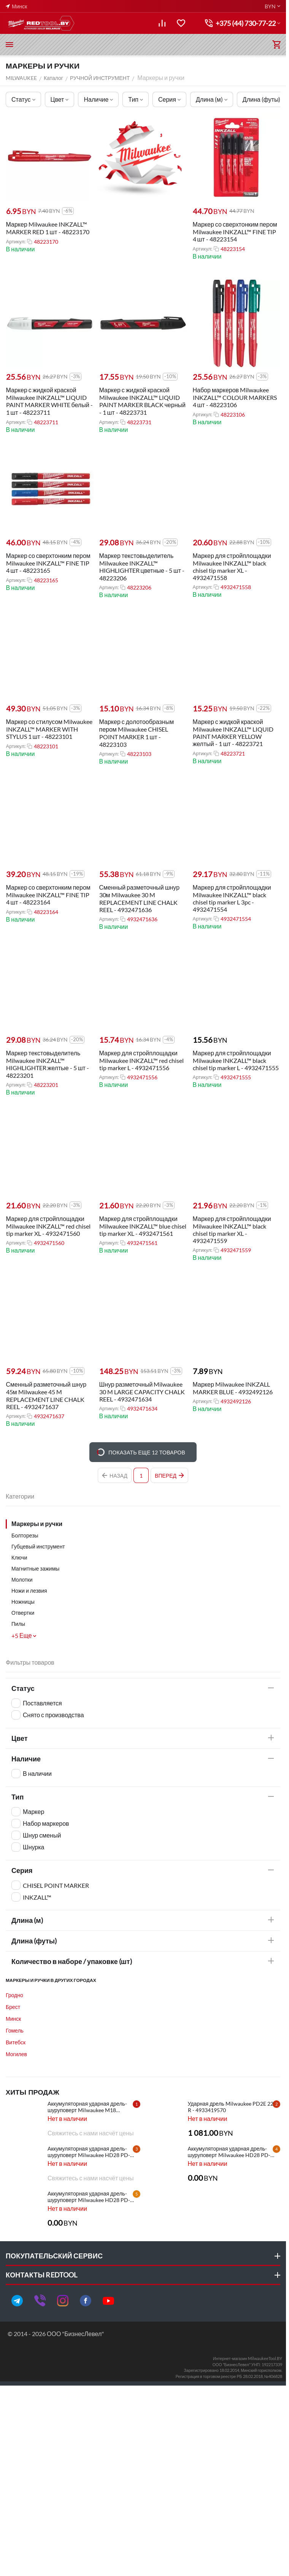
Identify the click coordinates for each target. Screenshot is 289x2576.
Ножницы (23, 1601)
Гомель (15, 2030)
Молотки (21, 1579)
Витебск (15, 2042)
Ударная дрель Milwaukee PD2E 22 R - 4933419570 (230, 2106)
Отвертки (22, 1612)
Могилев (16, 2054)
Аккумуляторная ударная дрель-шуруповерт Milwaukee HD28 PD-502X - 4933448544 (89, 2151)
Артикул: (15, 241)
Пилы (18, 1623)
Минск (13, 2018)
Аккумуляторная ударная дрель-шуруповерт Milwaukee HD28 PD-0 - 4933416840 (90, 2196)
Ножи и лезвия (29, 1590)
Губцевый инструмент (38, 1546)
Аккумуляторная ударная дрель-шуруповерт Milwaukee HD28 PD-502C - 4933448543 (229, 2151)
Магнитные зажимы (35, 1568)
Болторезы (24, 1535)
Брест (13, 2007)
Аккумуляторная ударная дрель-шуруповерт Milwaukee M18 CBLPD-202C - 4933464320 (87, 2106)
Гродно (14, 1995)
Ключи (19, 1557)
